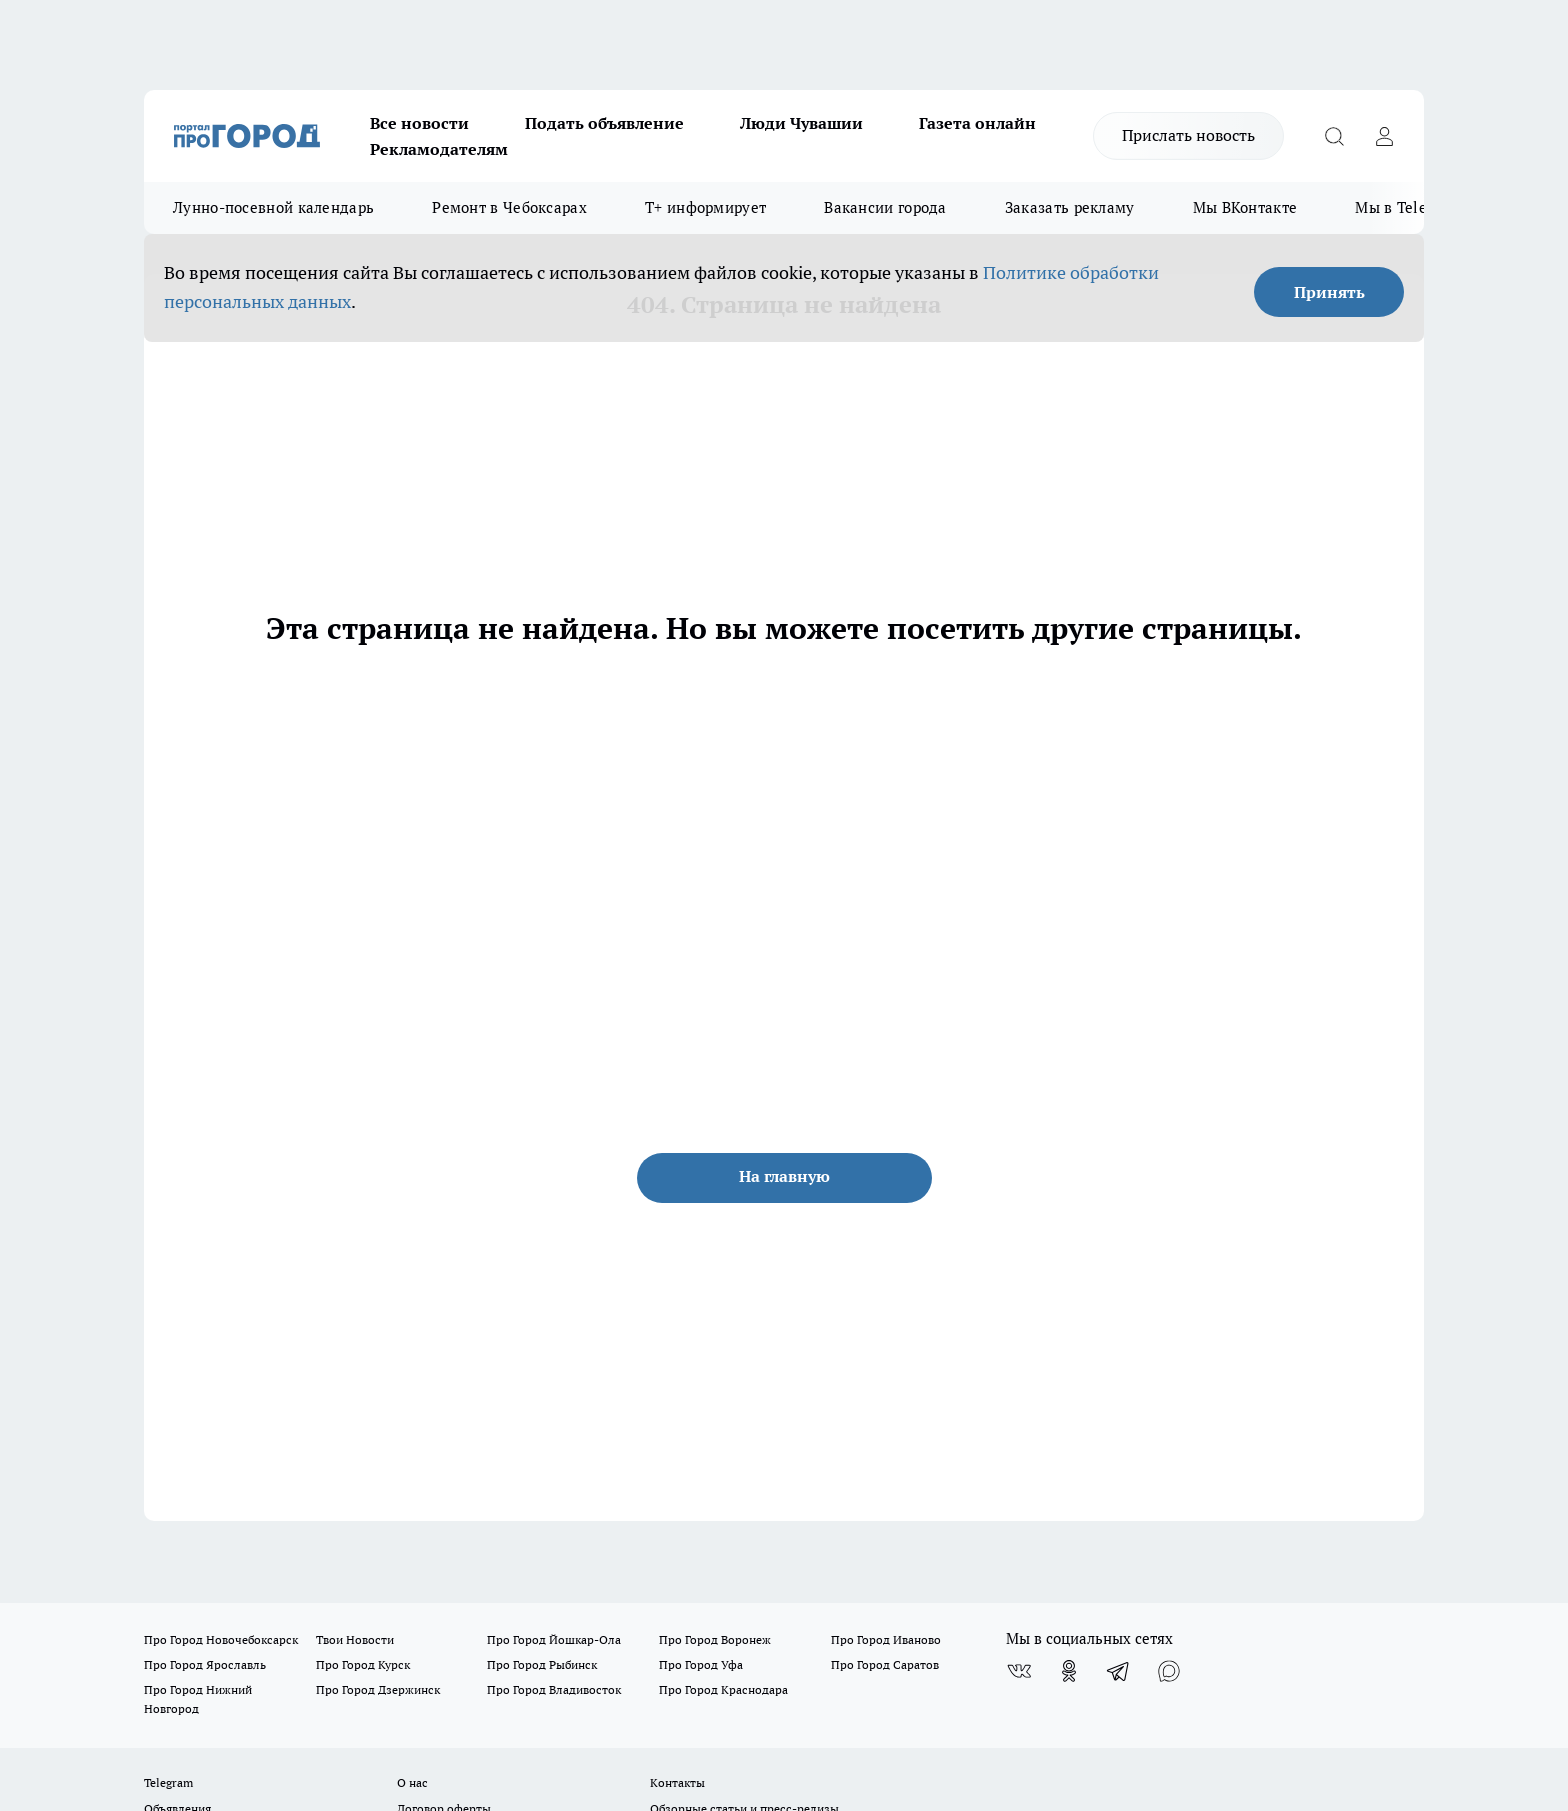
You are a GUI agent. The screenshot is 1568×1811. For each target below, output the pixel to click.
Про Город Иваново (886, 1639)
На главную (784, 1176)
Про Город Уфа (701, 1664)
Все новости (419, 123)
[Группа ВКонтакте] (1019, 1671)
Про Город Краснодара (723, 1689)
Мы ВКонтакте (1245, 207)
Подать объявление (604, 123)
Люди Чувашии (801, 123)
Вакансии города (885, 207)
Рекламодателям (439, 149)
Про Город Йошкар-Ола (554, 1639)
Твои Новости (355, 1639)
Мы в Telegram (1409, 207)
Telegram (168, 1782)
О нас (412, 1782)
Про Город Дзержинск (378, 1689)
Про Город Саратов (885, 1664)
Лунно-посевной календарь (273, 207)
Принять (1329, 292)
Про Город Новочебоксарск (221, 1639)
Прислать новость (1188, 135)
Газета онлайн (977, 123)
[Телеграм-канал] (1119, 1671)
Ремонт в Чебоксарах (509, 207)
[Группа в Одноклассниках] (1069, 1671)
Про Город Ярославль (205, 1664)
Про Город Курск (363, 1664)
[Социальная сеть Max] (1169, 1671)
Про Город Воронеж (715, 1639)
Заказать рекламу (1070, 207)
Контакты (677, 1782)
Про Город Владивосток (554, 1689)
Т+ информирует (705, 207)
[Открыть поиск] (1334, 136)
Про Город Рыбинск (542, 1664)
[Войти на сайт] (1384, 136)
